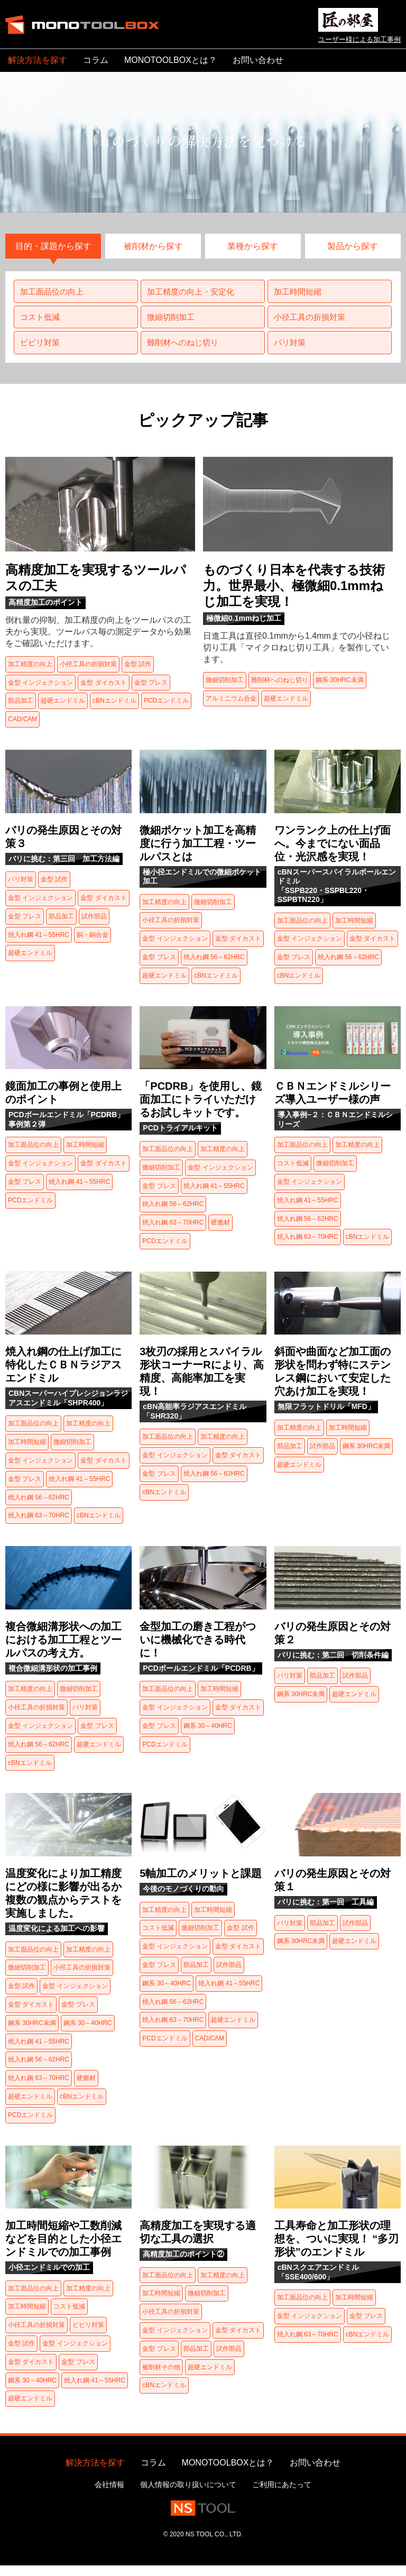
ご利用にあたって (281, 2494)
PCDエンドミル (166, 711)
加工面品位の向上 (54, 294)
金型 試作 (137, 674)
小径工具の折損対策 (312, 322)
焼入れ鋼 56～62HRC (214, 967)
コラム (95, 60)
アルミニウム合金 (231, 708)
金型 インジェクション (40, 692)
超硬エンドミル (63, 711)
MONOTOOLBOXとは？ (170, 60)
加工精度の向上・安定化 (194, 294)
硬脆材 (220, 1232)
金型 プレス (151, 692)
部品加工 (20, 711)
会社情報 (109, 2494)
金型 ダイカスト (103, 692)
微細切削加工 (172, 322)
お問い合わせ (258, 60)
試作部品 (94, 926)
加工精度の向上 (30, 674)
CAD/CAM (22, 729)
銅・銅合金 (92, 945)
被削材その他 (161, 2377)
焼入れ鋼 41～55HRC (38, 945)
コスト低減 (42, 322)
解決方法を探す (37, 60)
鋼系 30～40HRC (207, 1736)
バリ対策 (291, 351)
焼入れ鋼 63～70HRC (173, 1232)
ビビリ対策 (42, 351)
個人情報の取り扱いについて (188, 2494)
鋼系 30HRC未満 (340, 690)
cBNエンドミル (114, 711)
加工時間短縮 (299, 294)
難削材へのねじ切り (185, 351)
